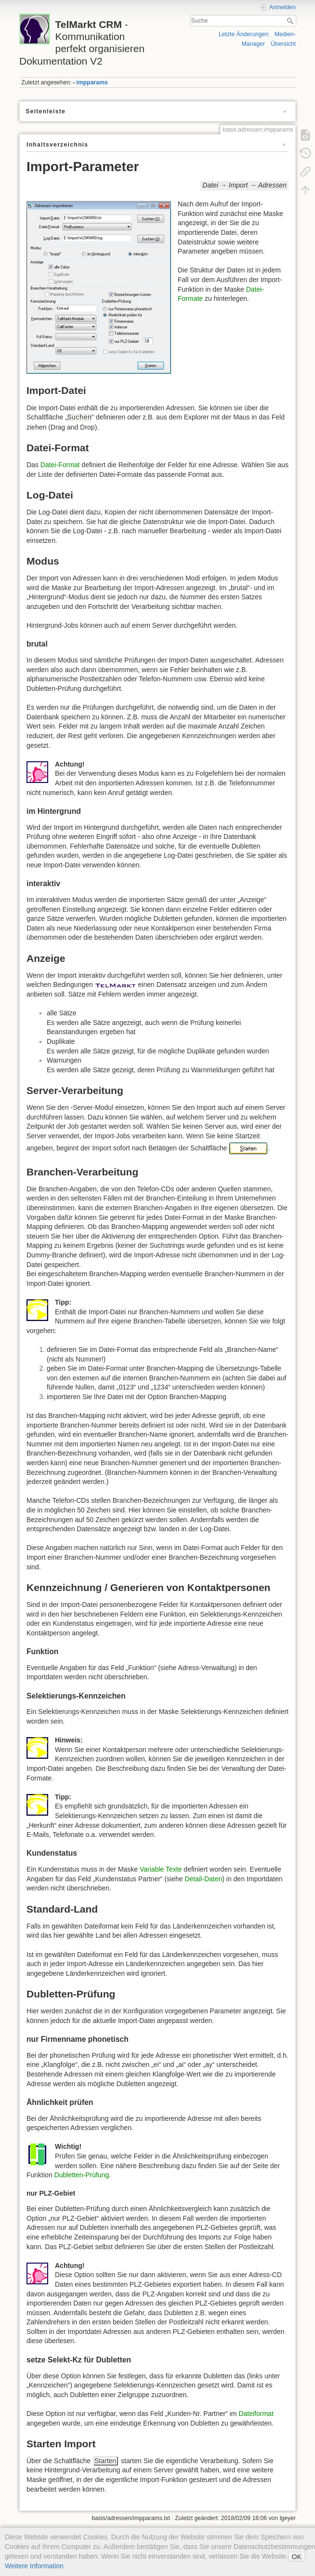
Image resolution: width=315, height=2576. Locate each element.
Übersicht (283, 43)
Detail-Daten (203, 1879)
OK (297, 2557)
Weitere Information (34, 2566)
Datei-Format (60, 465)
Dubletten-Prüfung (81, 2175)
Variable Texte (161, 1869)
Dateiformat (255, 2413)
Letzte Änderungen (244, 34)
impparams (92, 82)
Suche (291, 20)
